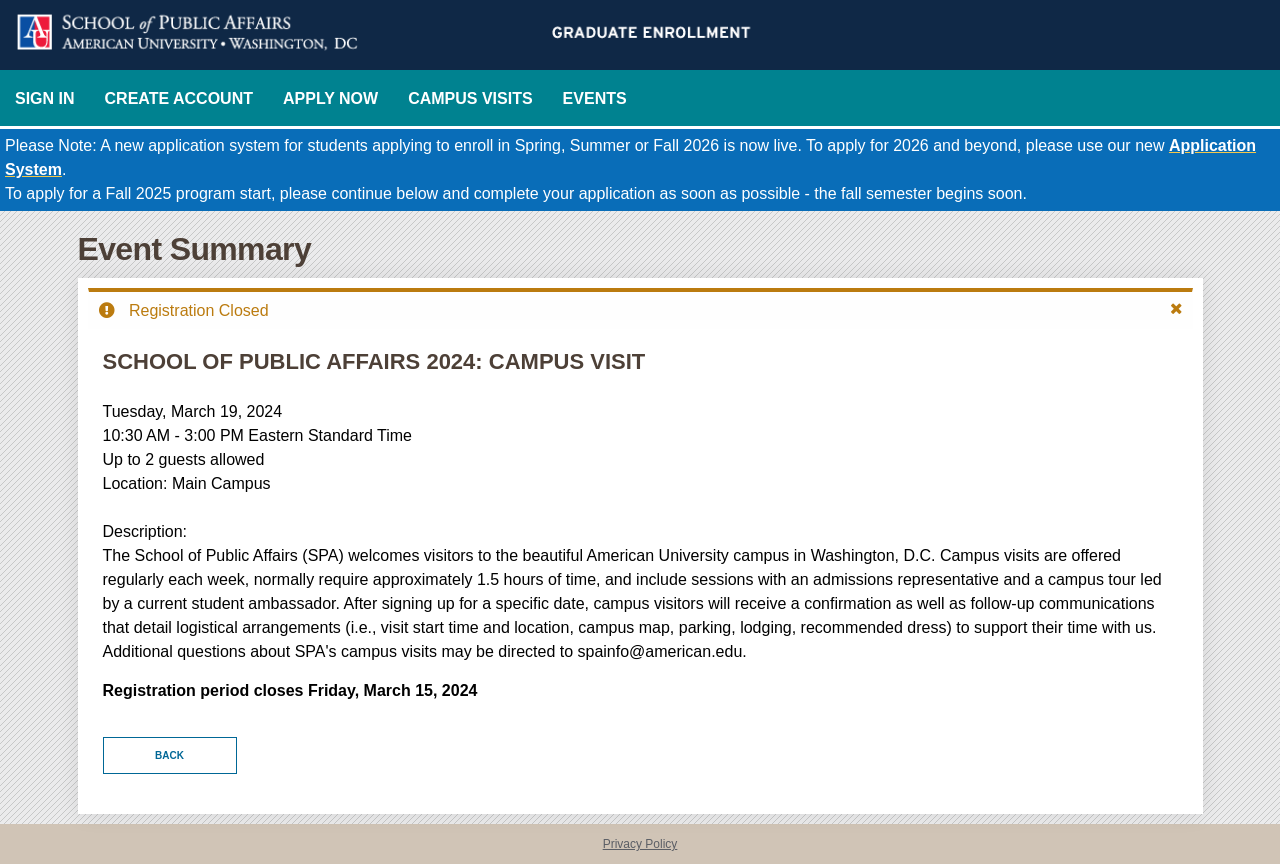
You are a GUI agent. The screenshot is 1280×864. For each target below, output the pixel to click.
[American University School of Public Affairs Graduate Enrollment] (640, 35)
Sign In (45, 98)
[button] (1176, 309)
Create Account (179, 98)
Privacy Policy (640, 844)
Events (595, 98)
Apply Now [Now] (330, 98)
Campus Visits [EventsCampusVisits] (470, 98)
